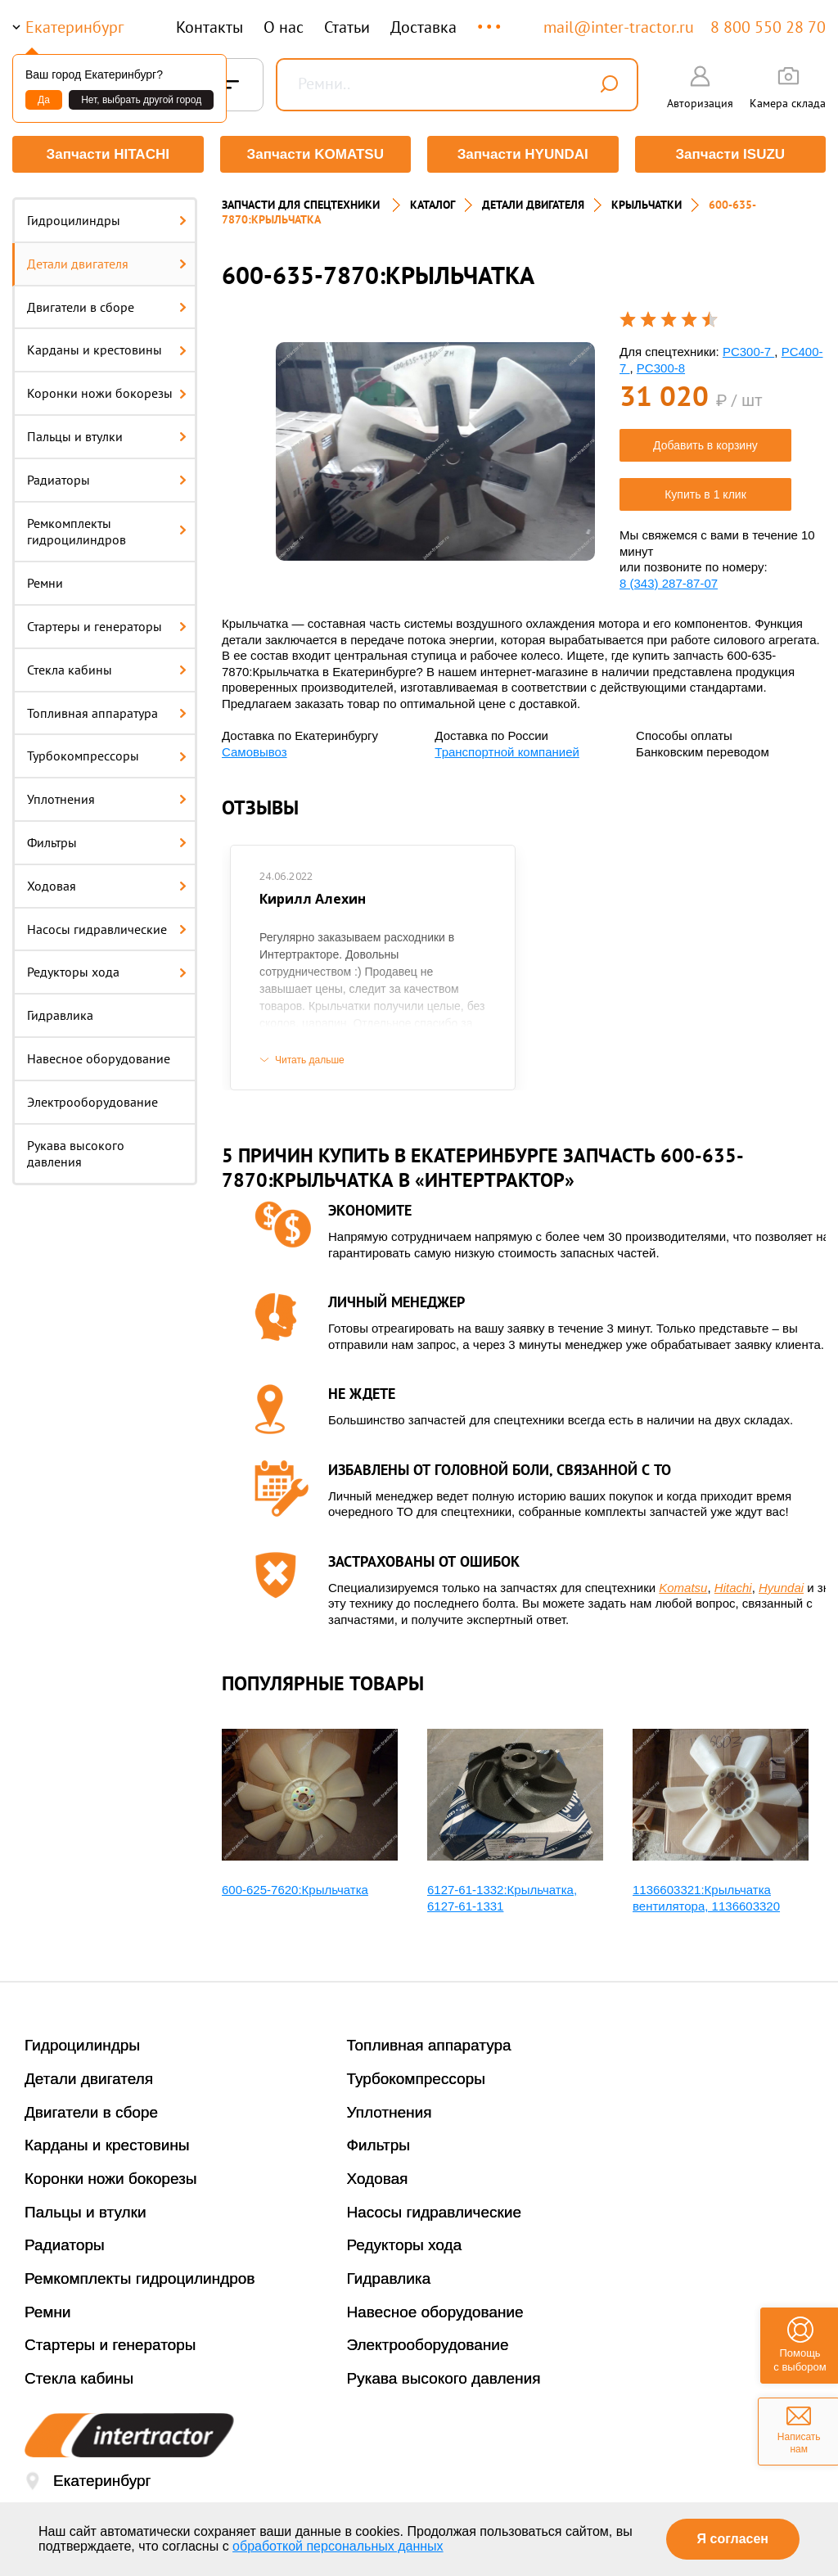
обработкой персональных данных (338, 2546)
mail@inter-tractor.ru (618, 27)
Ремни (45, 583)
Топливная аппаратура (107, 713)
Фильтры (107, 842)
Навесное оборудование (98, 1058)
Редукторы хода (107, 971)
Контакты (209, 27)
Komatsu (683, 1588)
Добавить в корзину (705, 445)
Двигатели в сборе (107, 307)
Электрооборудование (92, 1102)
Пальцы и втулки (107, 436)
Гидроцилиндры (107, 220)
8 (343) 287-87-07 (668, 583)
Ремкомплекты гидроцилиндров (107, 531)
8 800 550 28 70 (768, 27)
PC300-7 (748, 352)
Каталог (432, 204)
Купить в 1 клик (705, 494)
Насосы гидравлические (107, 929)
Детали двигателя (107, 263)
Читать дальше (310, 1060)
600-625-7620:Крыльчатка (295, 1890)
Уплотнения (107, 799)
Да (44, 100)
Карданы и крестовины (107, 349)
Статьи (347, 27)
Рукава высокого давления (75, 1154)
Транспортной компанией (507, 752)
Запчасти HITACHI (108, 154)
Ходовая (107, 885)
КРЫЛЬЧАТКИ (646, 204)
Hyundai (781, 1588)
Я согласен (732, 2539)
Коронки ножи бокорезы (107, 393)
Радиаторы (107, 479)
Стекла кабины (107, 669)
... (490, 19)
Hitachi (733, 1588)
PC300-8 (661, 368)
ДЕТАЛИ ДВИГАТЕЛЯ (533, 204)
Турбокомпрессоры (107, 755)
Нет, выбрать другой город (141, 100)
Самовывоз (254, 752)
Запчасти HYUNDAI (522, 154)
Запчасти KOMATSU (315, 154)
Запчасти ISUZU (730, 154)
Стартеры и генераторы (107, 626)
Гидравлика (60, 1015)
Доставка (423, 27)
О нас (284, 27)
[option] (435, 451)
